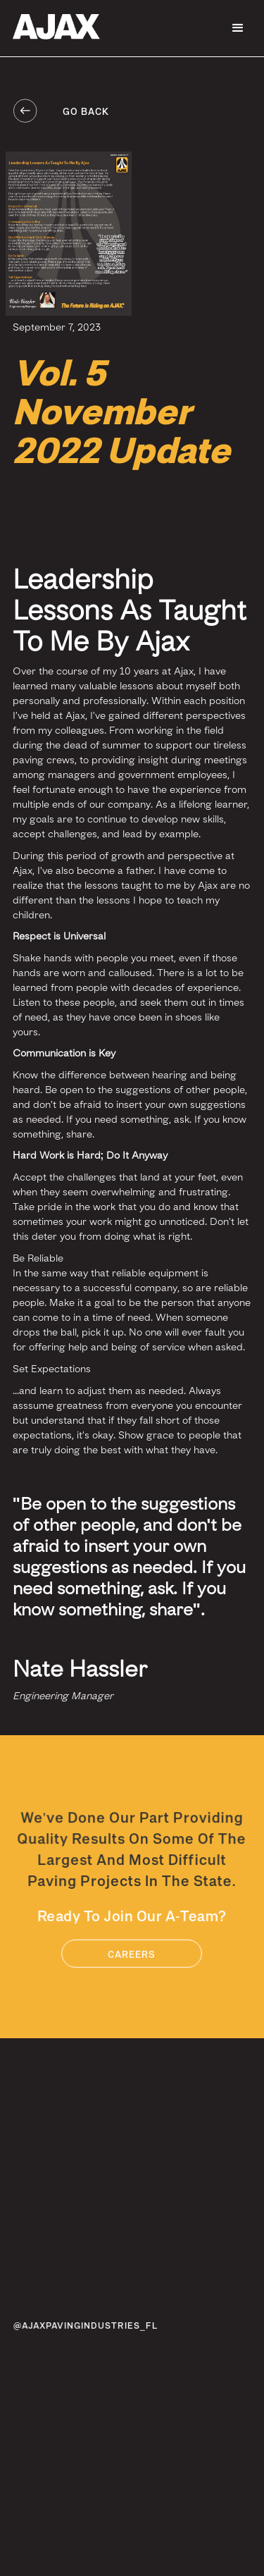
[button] (238, 28)
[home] (53, 27)
